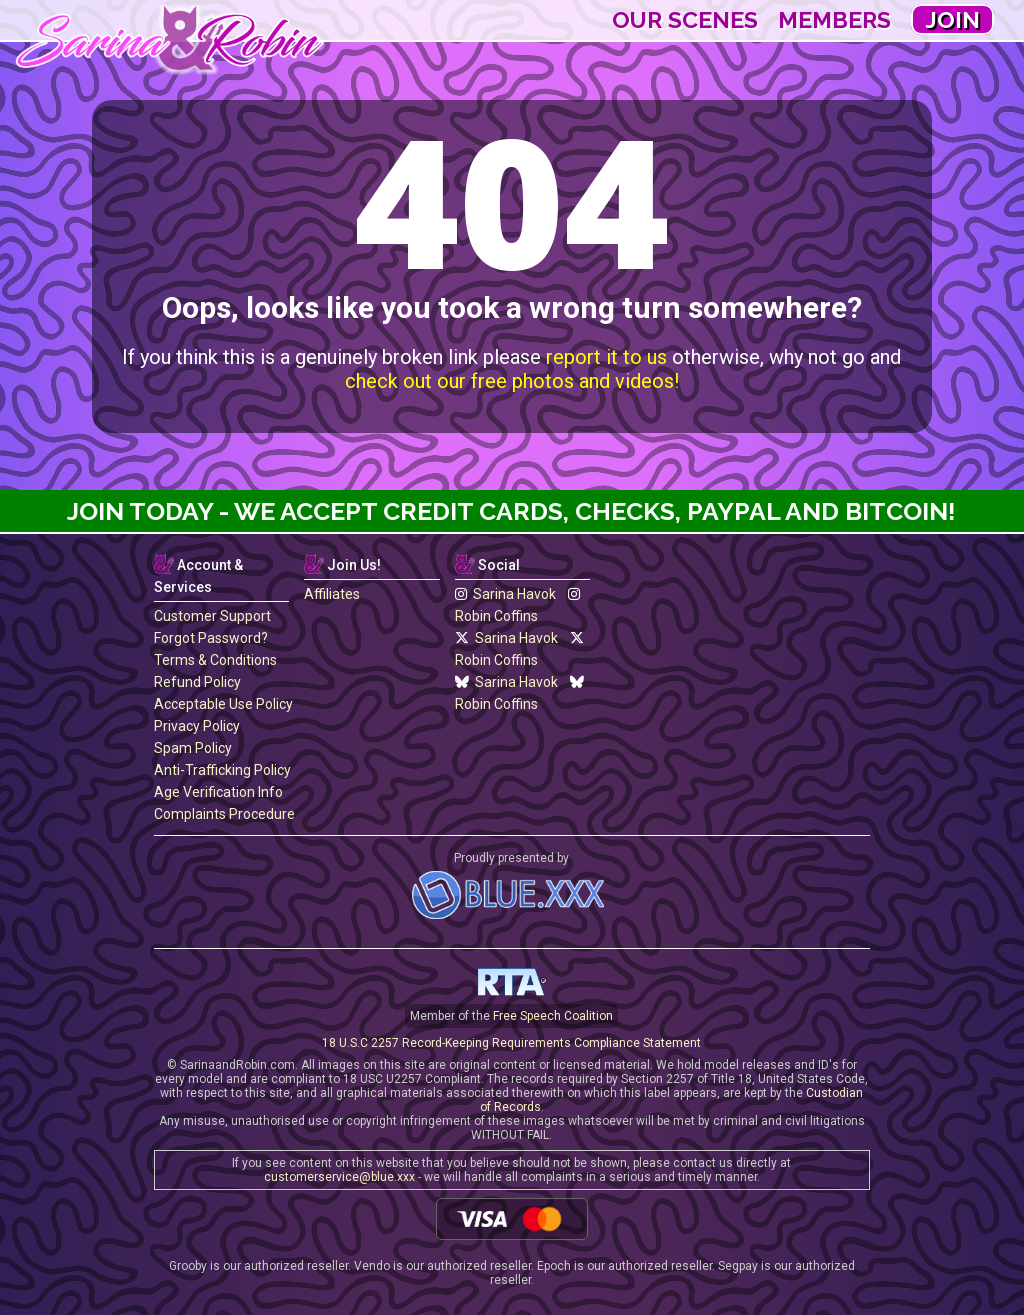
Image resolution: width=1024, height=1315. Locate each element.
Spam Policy (193, 748)
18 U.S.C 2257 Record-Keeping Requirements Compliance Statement (511, 1043)
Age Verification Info (218, 792)
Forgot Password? (211, 638)
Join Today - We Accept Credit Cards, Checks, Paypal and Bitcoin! (511, 511)
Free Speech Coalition (553, 1016)
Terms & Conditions (215, 660)
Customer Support (212, 616)
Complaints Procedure (224, 814)
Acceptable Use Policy (223, 704)
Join (952, 19)
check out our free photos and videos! (512, 381)
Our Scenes (685, 19)
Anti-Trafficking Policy (222, 770)
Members (834, 19)
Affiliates (332, 594)
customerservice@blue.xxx (339, 1177)
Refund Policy (197, 682)
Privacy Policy (197, 726)
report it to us (606, 357)
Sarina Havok (505, 594)
